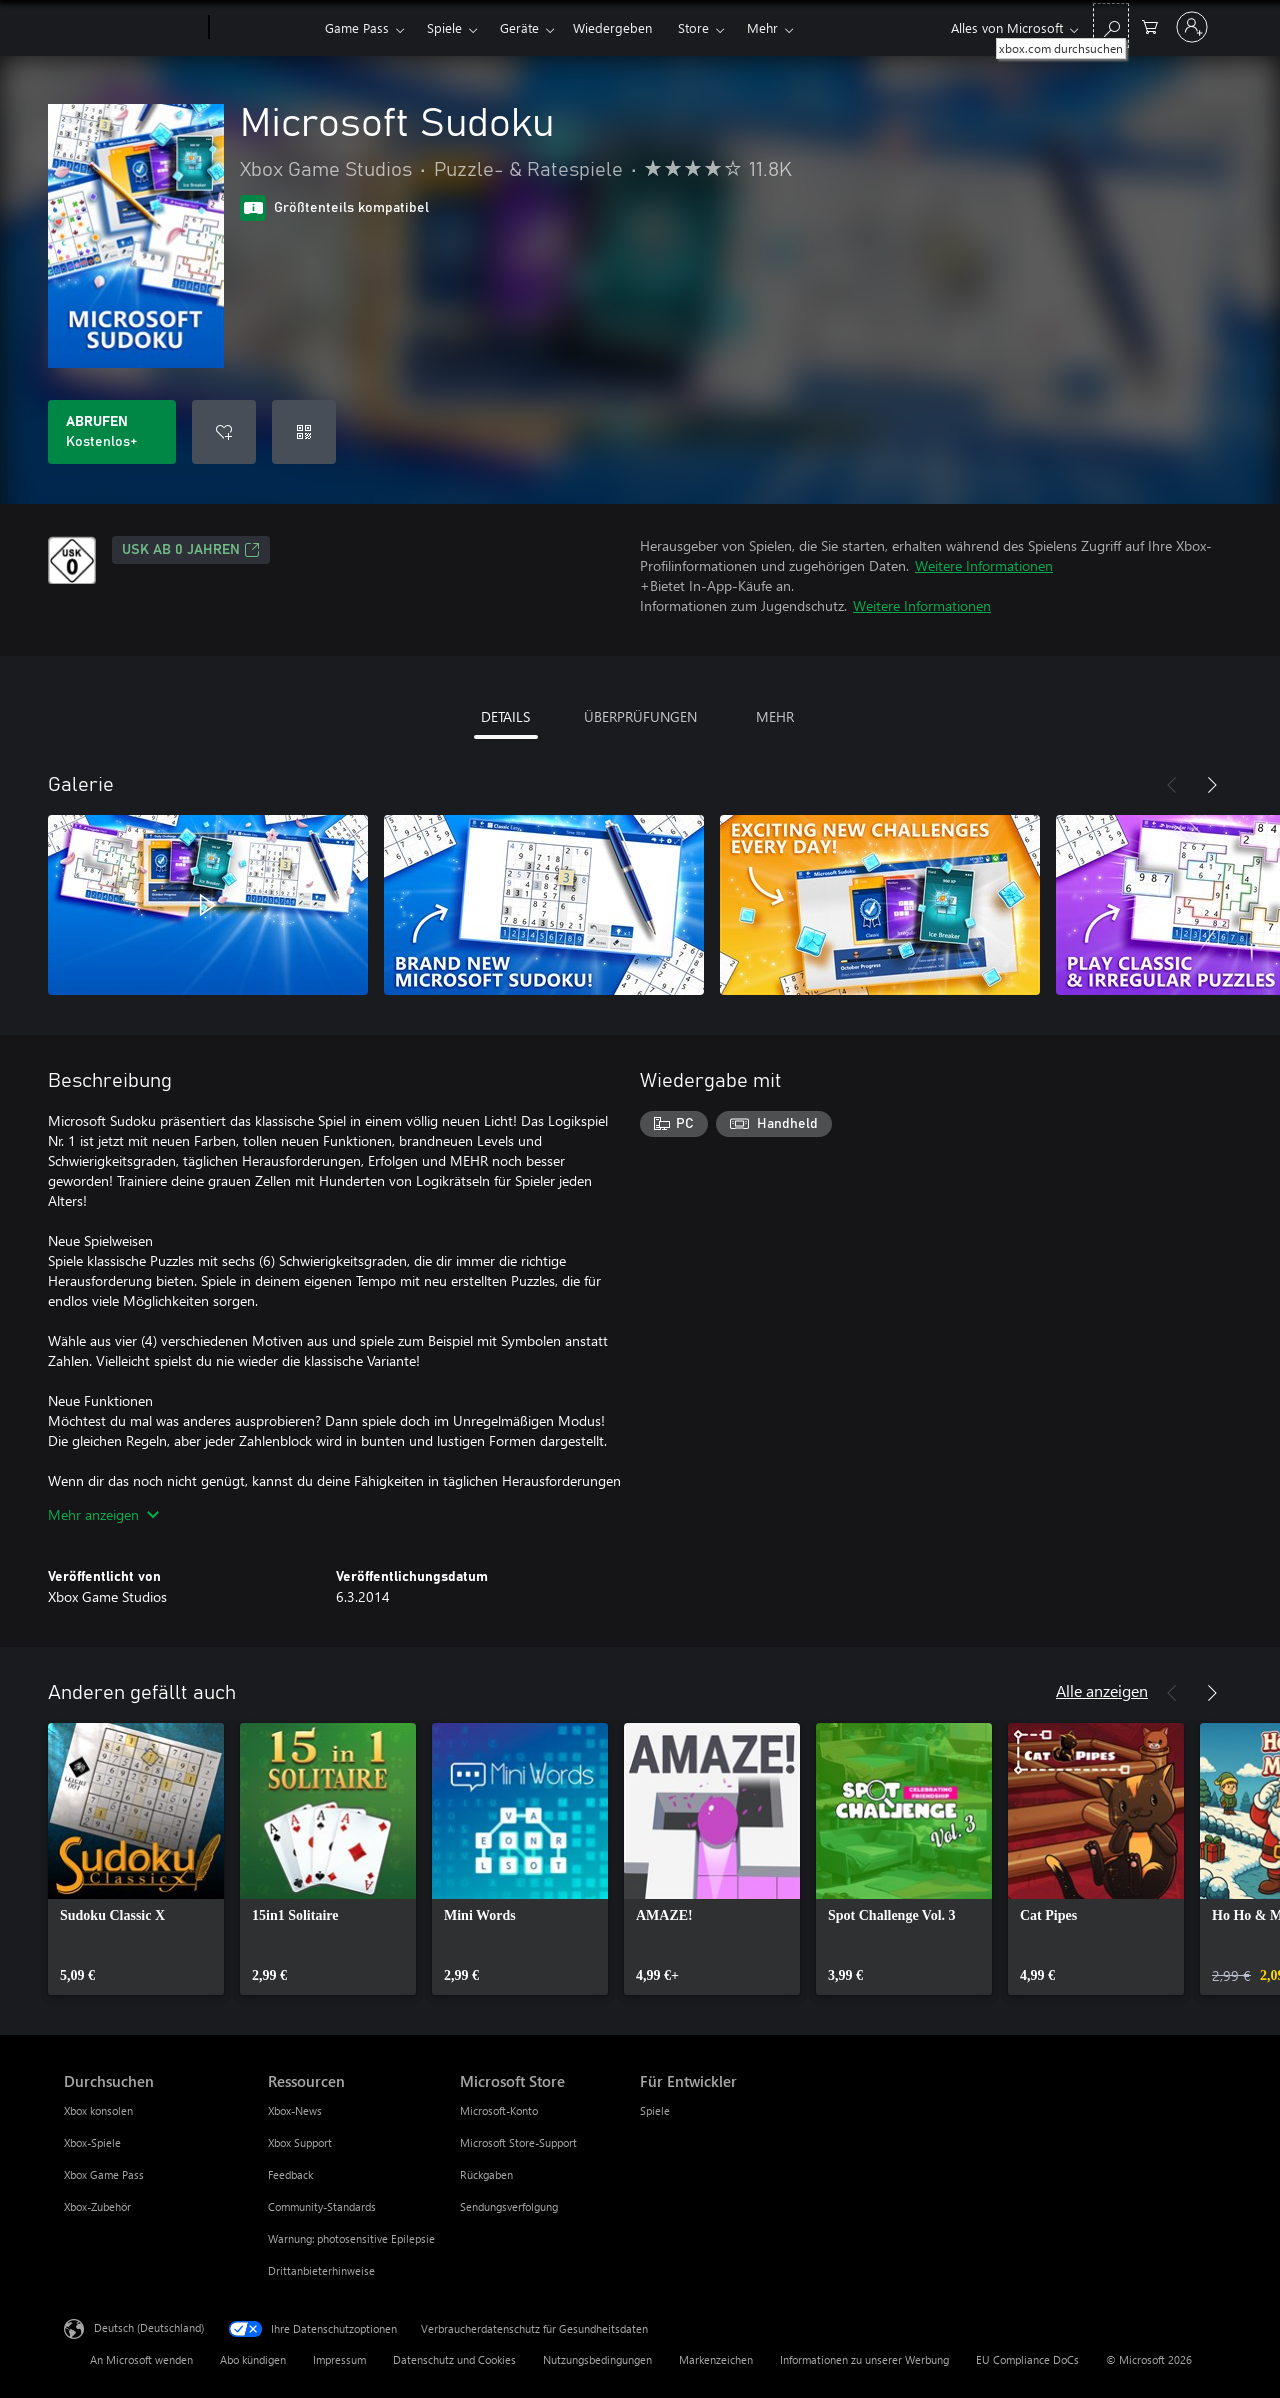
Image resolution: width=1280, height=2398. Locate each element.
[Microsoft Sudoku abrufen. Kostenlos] (112, 432)
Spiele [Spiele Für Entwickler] (655, 2110)
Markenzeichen (716, 2359)
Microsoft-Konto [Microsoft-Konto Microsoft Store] (499, 2110)
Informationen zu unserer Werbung (864, 2359)
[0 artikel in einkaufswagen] (1150, 25)
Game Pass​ (357, 27)
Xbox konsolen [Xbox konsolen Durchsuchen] (98, 2110)
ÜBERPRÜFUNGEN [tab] (640, 716)
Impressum (339, 2359)
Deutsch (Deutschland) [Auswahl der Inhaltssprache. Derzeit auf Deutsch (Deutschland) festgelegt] (149, 2327)
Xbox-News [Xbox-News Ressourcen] (295, 2110)
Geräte (519, 27)
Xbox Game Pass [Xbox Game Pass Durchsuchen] (104, 2174)
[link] (136, 1859)
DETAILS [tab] (505, 716)
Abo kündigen (253, 2359)
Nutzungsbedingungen (597, 2359)
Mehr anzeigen (103, 1514)
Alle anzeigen (1102, 1690)
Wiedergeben (612, 27)
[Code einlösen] (304, 432)
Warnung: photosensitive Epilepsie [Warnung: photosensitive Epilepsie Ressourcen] (351, 2238)
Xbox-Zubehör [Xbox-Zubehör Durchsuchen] (97, 2206)
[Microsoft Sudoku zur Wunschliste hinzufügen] (224, 432)
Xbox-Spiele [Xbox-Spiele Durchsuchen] (92, 2142)
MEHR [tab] (775, 716)
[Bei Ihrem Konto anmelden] (1192, 27)
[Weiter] (1212, 785)
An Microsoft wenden (141, 2359)
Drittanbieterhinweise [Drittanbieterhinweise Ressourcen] (321, 2270)
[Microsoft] (132, 28)
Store (693, 27)
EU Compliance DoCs (1027, 2359)
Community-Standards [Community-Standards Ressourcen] (322, 2206)
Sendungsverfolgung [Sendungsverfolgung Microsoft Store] (509, 2206)
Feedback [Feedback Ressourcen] (290, 2174)
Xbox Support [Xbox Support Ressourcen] (300, 2142)
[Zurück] (1172, 785)
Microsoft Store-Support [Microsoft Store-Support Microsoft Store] (518, 2142)
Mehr (762, 27)
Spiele (444, 27)
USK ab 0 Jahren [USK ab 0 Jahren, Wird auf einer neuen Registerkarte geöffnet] (191, 550)
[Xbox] (264, 28)
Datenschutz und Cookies (454, 2359)
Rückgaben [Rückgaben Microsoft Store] (486, 2174)
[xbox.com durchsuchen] (1111, 25)
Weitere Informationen (984, 565)
